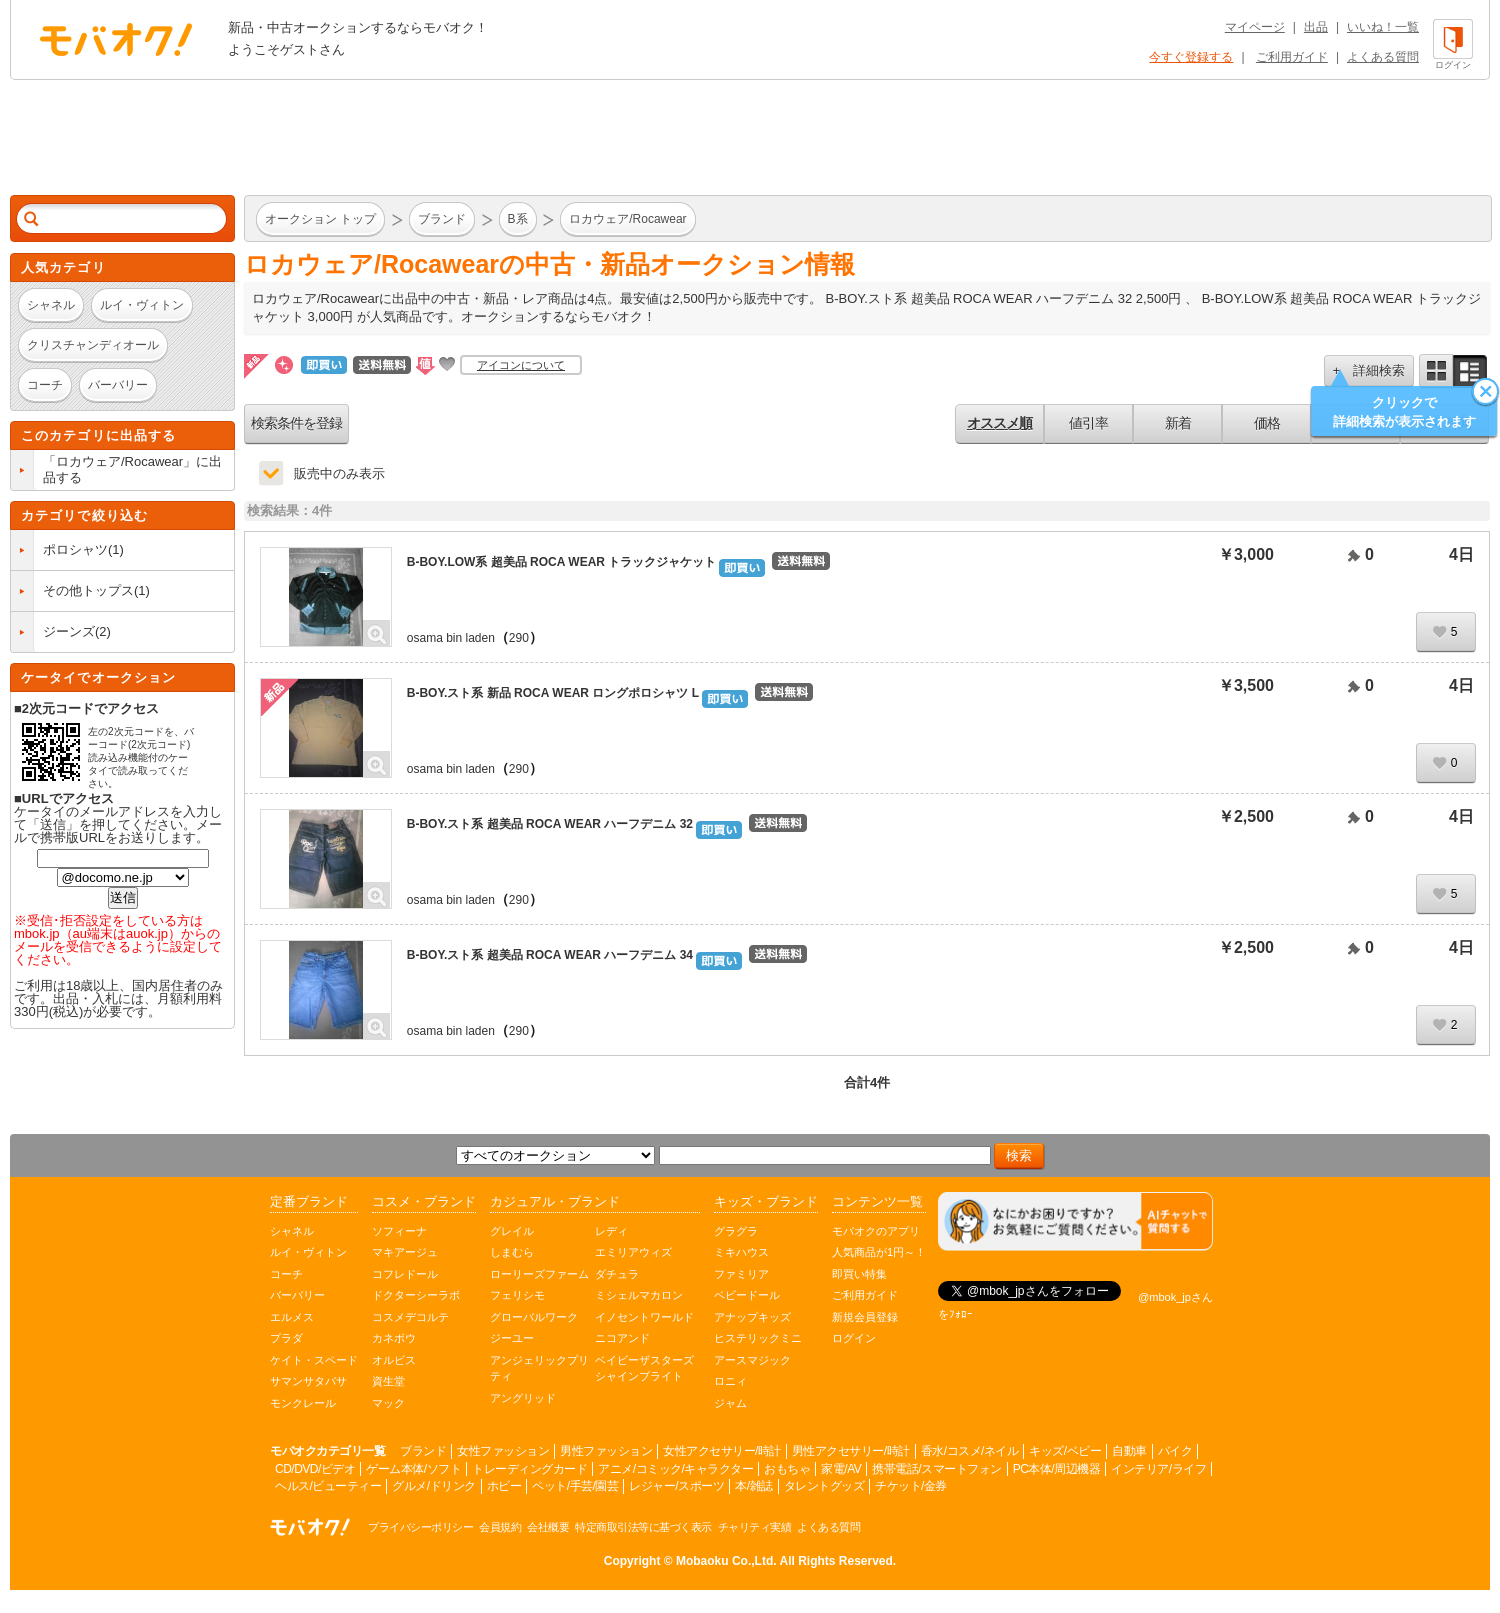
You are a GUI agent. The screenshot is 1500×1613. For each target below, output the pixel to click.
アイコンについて (521, 365)
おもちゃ (787, 1469)
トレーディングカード (529, 1469)
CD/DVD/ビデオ (315, 1469)
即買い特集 (859, 1274)
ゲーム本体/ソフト (413, 1469)
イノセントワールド (644, 1317)
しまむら (512, 1252)
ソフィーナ (399, 1231)
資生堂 (388, 1381)
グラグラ (736, 1231)
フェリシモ (517, 1295)
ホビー (504, 1486)
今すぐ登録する (1191, 57)
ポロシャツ (75, 549)
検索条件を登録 (296, 423)
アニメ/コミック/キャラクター (675, 1469)
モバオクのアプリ (876, 1231)
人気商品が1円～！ (879, 1252)
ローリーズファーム (539, 1274)
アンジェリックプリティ (539, 1368)
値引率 (1088, 423)
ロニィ (730, 1381)
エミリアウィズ (633, 1252)
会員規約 (500, 1527)
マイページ (1255, 27)
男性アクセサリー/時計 (851, 1451)
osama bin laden (451, 638)
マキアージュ (405, 1252)
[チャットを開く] (1075, 1221)
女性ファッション (503, 1451)
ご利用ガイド (1292, 57)
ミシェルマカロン (639, 1295)
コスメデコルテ (410, 1317)
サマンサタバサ (308, 1381)
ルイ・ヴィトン (308, 1252)
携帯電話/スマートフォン (936, 1469)
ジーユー (512, 1338)
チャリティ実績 (755, 1527)
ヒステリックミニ (758, 1338)
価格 (1267, 423)
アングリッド (523, 1398)
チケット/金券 (911, 1486)
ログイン (854, 1338)
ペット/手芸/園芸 (575, 1486)
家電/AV (841, 1469)
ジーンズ (69, 631)
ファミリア (741, 1274)
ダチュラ (617, 1274)
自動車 (1129, 1451)
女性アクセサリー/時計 (722, 1451)
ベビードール (747, 1295)
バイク (1175, 1451)
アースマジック (752, 1360)
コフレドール (405, 1274)
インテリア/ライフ (1158, 1469)
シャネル (292, 1231)
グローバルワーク (534, 1317)
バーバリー (297, 1295)
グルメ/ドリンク (433, 1486)
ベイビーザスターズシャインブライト (644, 1368)
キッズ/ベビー (1065, 1451)
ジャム (730, 1403)
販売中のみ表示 (339, 473)
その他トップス (88, 590)
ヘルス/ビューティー (328, 1486)
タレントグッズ (824, 1486)
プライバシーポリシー (420, 1527)
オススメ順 (999, 423)
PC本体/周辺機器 (1057, 1469)
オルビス (394, 1360)
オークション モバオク (116, 39)
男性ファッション (606, 1451)
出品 (1316, 27)
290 (519, 638)
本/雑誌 (753, 1486)
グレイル (512, 1231)
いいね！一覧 (1383, 27)
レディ (611, 1231)
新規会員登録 (865, 1317)
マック (388, 1403)
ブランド (423, 1451)
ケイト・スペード (314, 1360)
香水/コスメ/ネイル (970, 1451)
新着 (1178, 423)
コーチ (286, 1274)
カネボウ (394, 1338)
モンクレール (303, 1403)
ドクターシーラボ (416, 1295)
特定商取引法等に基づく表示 (643, 1527)
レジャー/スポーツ (676, 1486)
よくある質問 (1383, 57)
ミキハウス (741, 1252)
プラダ (286, 1338)
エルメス (292, 1317)
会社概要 (548, 1527)
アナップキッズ (752, 1317)
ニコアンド (622, 1338)
